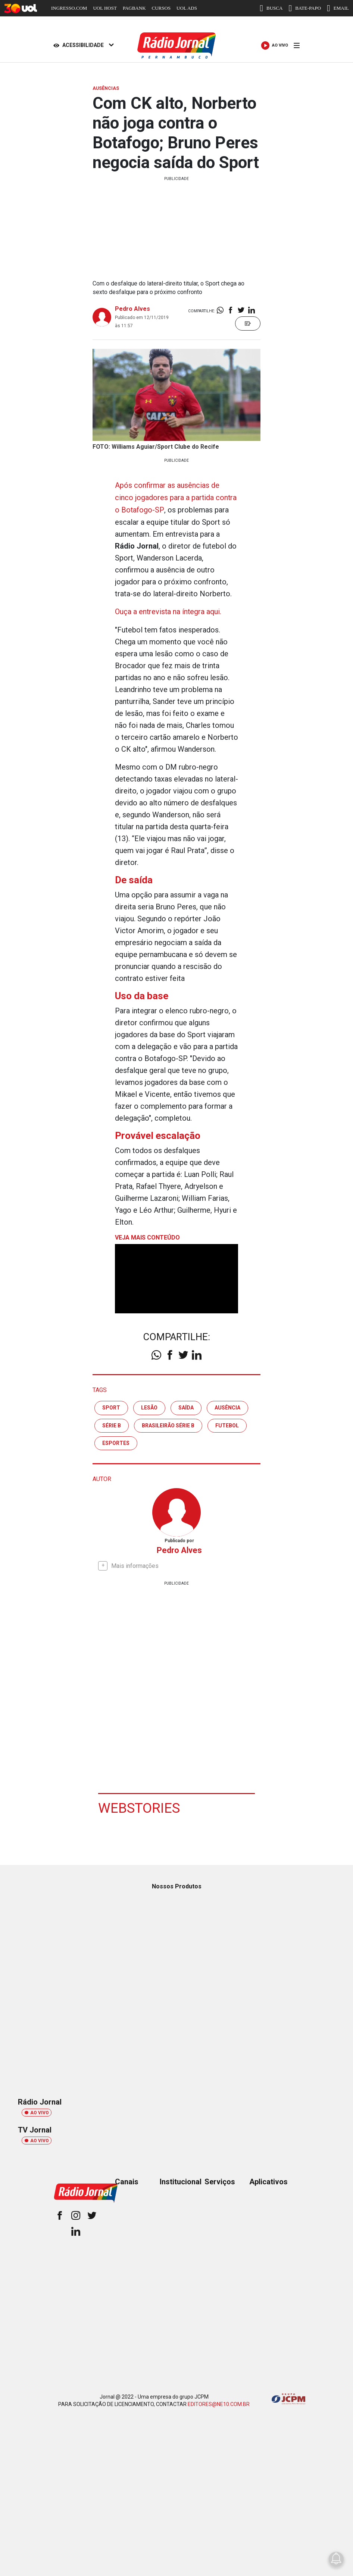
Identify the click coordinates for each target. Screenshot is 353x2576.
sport (111, 1406)
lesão (149, 1406)
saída (186, 1406)
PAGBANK (134, 8)
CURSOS (161, 8)
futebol (227, 1424)
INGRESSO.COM (69, 8)
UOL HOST (104, 8)
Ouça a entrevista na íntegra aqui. (169, 610)
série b (111, 1424)
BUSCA (271, 8)
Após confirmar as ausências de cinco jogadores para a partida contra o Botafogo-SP (176, 497)
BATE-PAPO (304, 8)
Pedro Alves (132, 308)
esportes (115, 1442)
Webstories (140, 1806)
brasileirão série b (168, 1424)
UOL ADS (186, 8)
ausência (227, 1406)
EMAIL (338, 8)
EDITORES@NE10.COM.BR (219, 2402)
